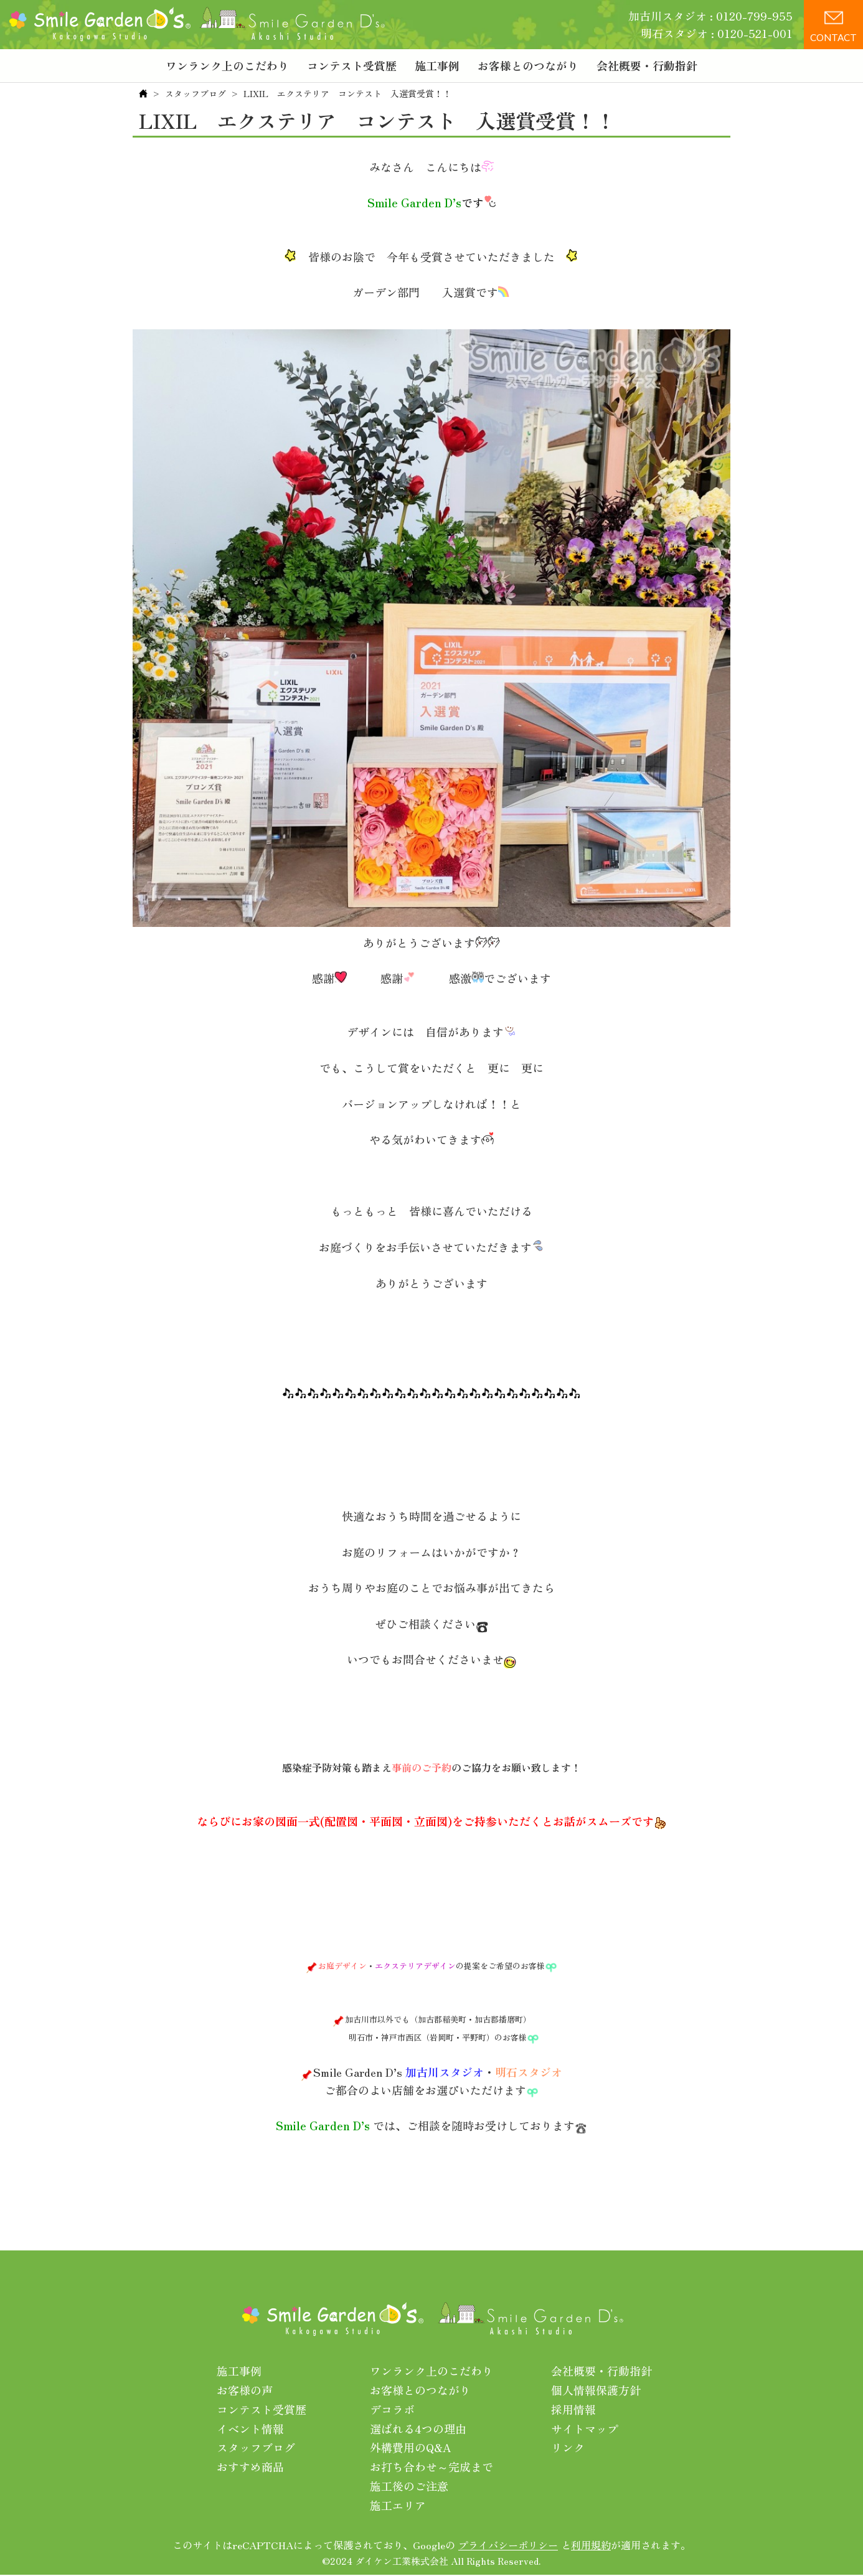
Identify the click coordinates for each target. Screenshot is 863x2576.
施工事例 (437, 65)
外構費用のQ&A (410, 2447)
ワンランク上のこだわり (227, 65)
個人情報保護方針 (596, 2390)
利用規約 (591, 2544)
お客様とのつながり (528, 65)
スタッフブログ (195, 93)
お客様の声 (245, 2390)
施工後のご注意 (409, 2486)
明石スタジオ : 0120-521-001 (717, 33)
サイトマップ (584, 2428)
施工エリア (398, 2504)
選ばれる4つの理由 (418, 2428)
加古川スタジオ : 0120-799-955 (710, 15)
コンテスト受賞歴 (352, 65)
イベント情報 (250, 2428)
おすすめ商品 (250, 2466)
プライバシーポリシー (508, 2544)
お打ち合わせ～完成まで (431, 2466)
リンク (568, 2447)
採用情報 (573, 2408)
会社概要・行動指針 (647, 65)
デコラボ (392, 2408)
